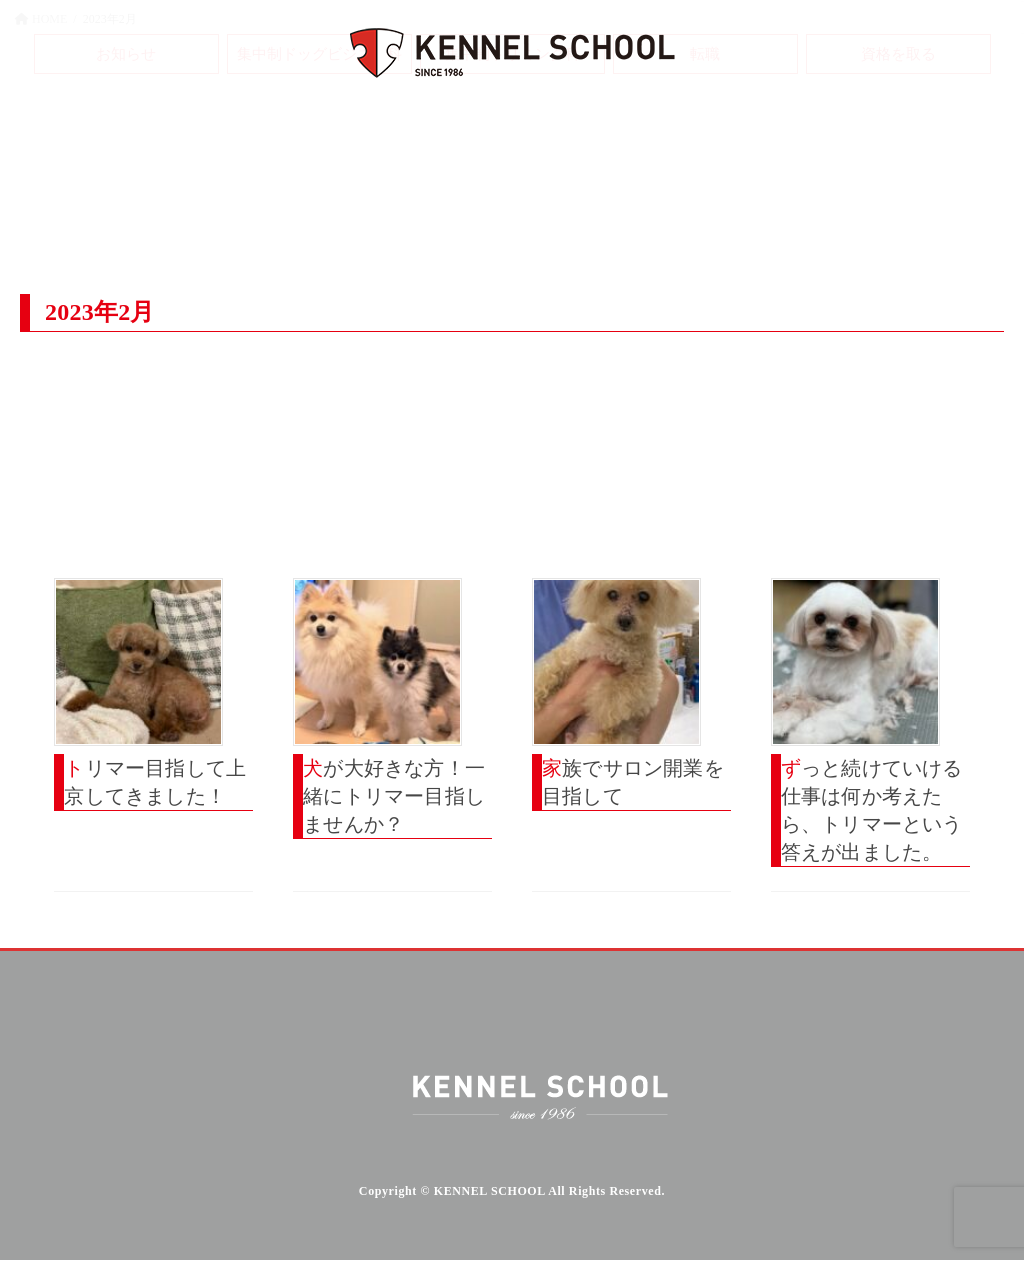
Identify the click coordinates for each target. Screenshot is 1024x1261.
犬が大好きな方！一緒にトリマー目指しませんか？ (394, 796)
